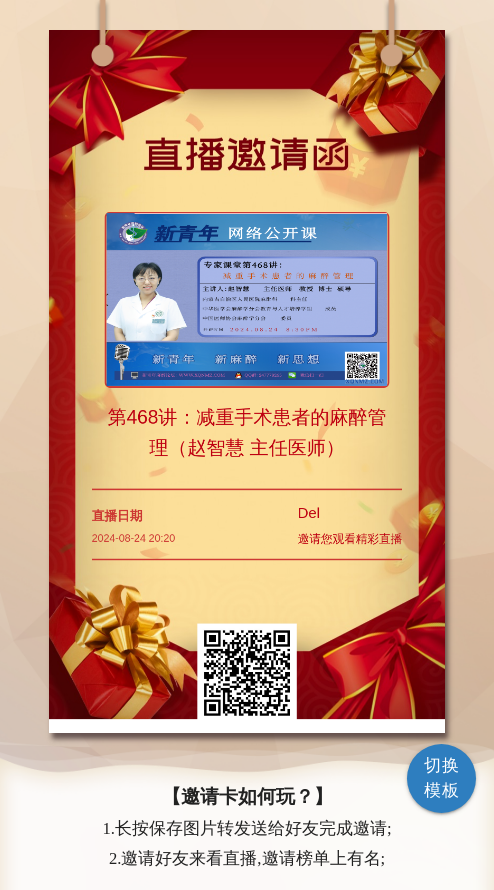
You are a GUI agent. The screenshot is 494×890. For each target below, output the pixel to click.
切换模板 (441, 778)
